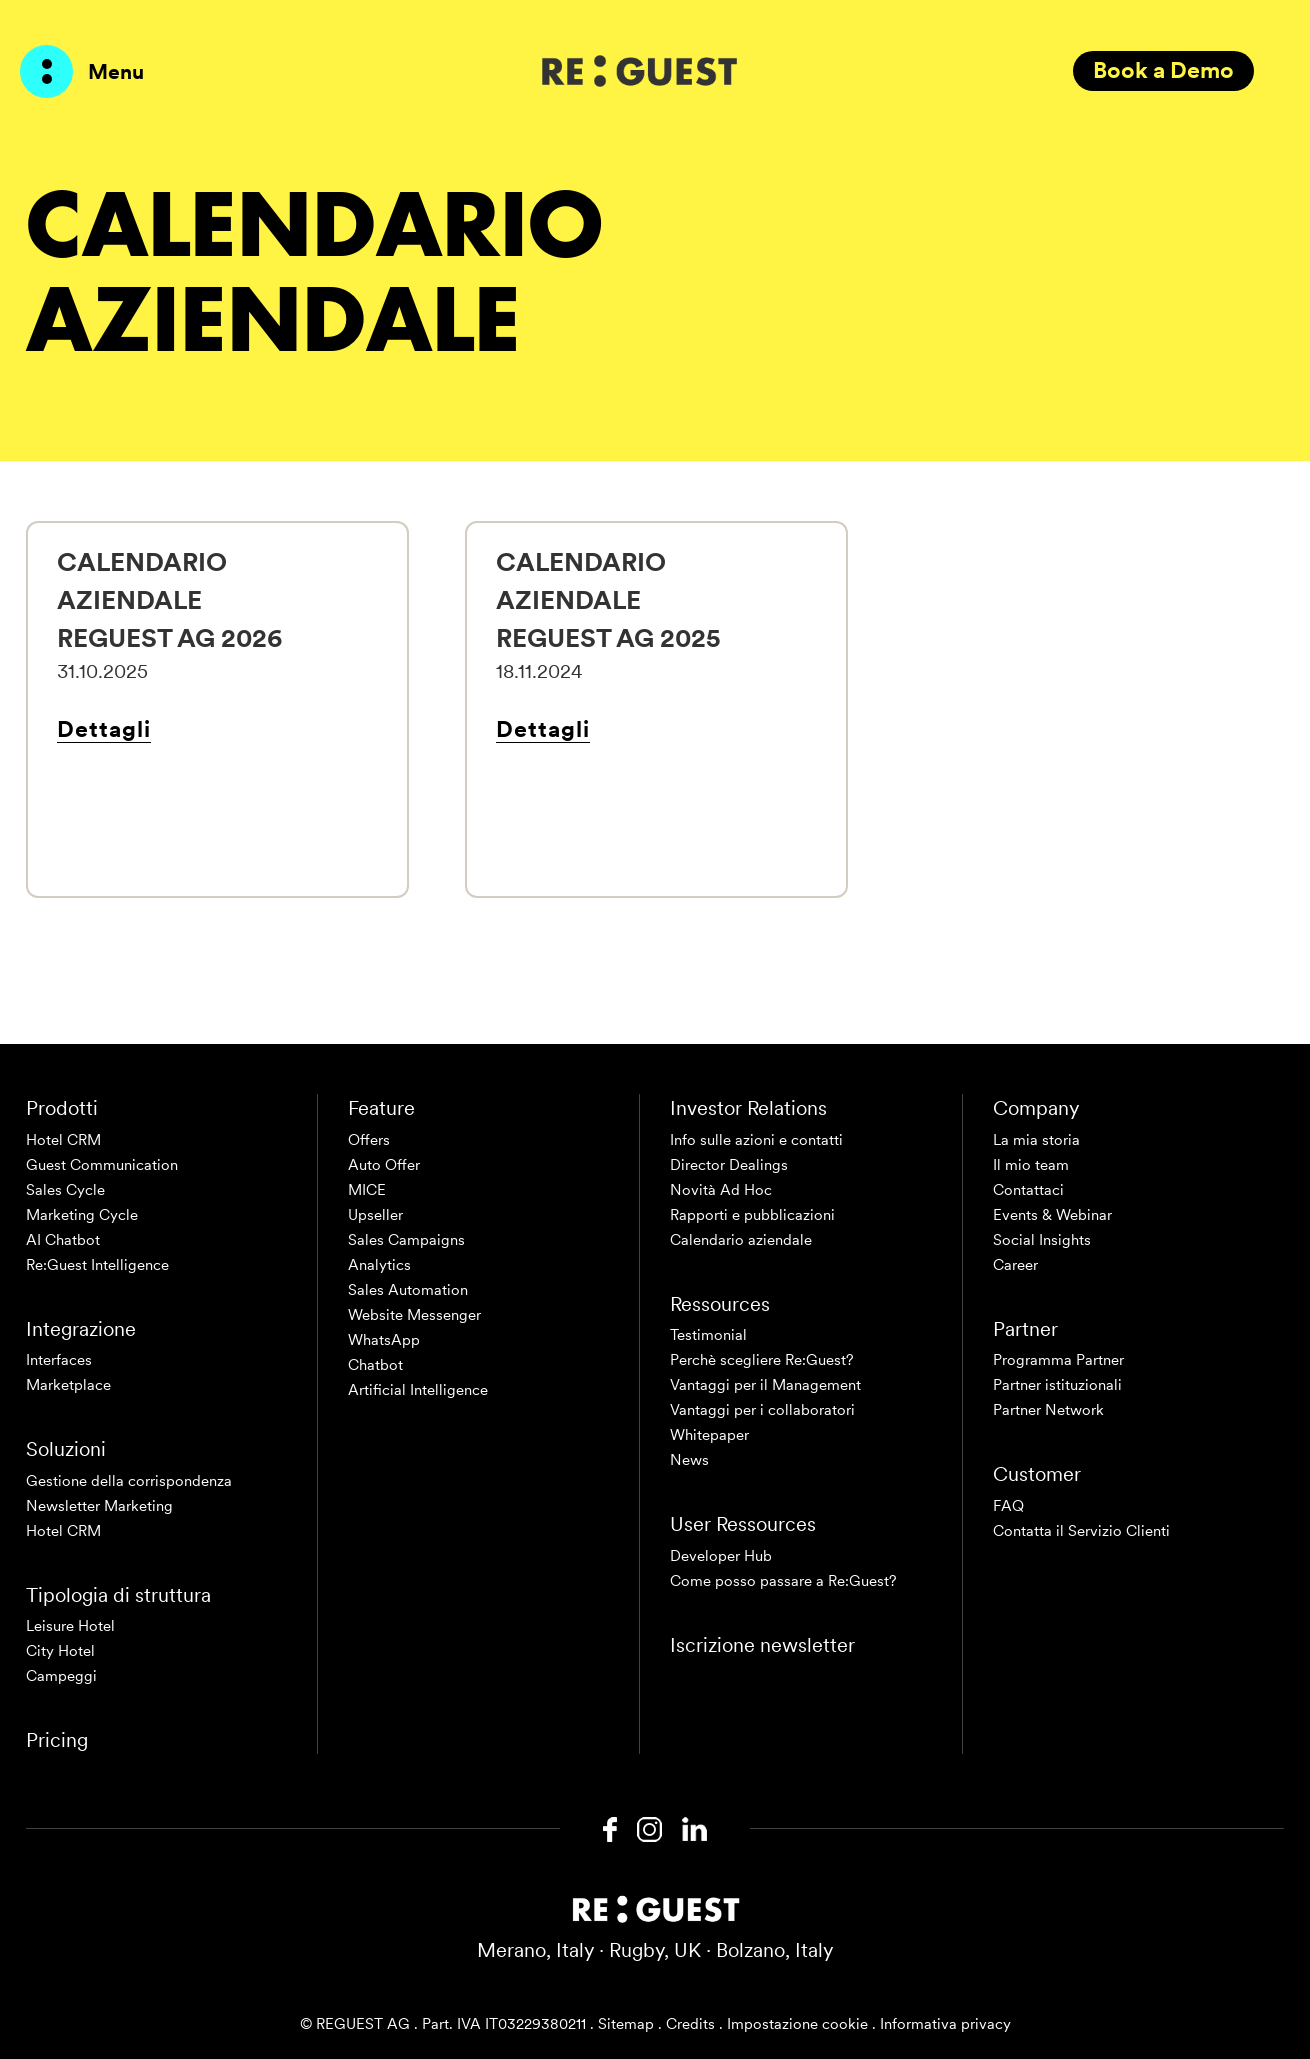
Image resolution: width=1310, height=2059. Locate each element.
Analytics (379, 1265)
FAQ (1008, 1506)
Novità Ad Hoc (721, 1190)
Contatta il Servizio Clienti (1081, 1531)
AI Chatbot (63, 1240)
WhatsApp (384, 1340)
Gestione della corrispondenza (129, 1481)
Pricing (57, 1740)
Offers (369, 1140)
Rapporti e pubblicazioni (752, 1215)
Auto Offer (384, 1165)
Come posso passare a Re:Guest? (783, 1581)
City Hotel (60, 1651)
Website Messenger (414, 1315)
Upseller (375, 1215)
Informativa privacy (945, 2024)
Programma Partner (1058, 1360)
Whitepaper (709, 1435)
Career (1015, 1265)
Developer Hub (721, 1556)
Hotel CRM (63, 1140)
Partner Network (1048, 1410)
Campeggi (61, 1676)
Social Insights (1042, 1240)
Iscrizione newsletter (762, 1645)
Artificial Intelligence (418, 1390)
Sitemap (626, 2024)
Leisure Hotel (70, 1626)
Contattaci (1028, 1190)
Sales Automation (408, 1290)
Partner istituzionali (1057, 1385)
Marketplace (68, 1385)
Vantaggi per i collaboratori (762, 1410)
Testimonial (708, 1335)
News (689, 1460)
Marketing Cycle (82, 1215)
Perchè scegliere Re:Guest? (762, 1360)
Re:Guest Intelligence (97, 1265)
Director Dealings (729, 1165)
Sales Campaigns (406, 1240)
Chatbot (375, 1365)
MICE (367, 1190)
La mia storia (1036, 1140)
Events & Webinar (1052, 1215)
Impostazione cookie (797, 2024)
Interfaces (59, 1360)
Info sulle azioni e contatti (756, 1140)
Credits (690, 2024)
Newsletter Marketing (99, 1506)
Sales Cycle (65, 1190)
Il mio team (1031, 1165)
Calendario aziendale (741, 1240)
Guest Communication (102, 1165)
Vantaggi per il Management (765, 1385)
